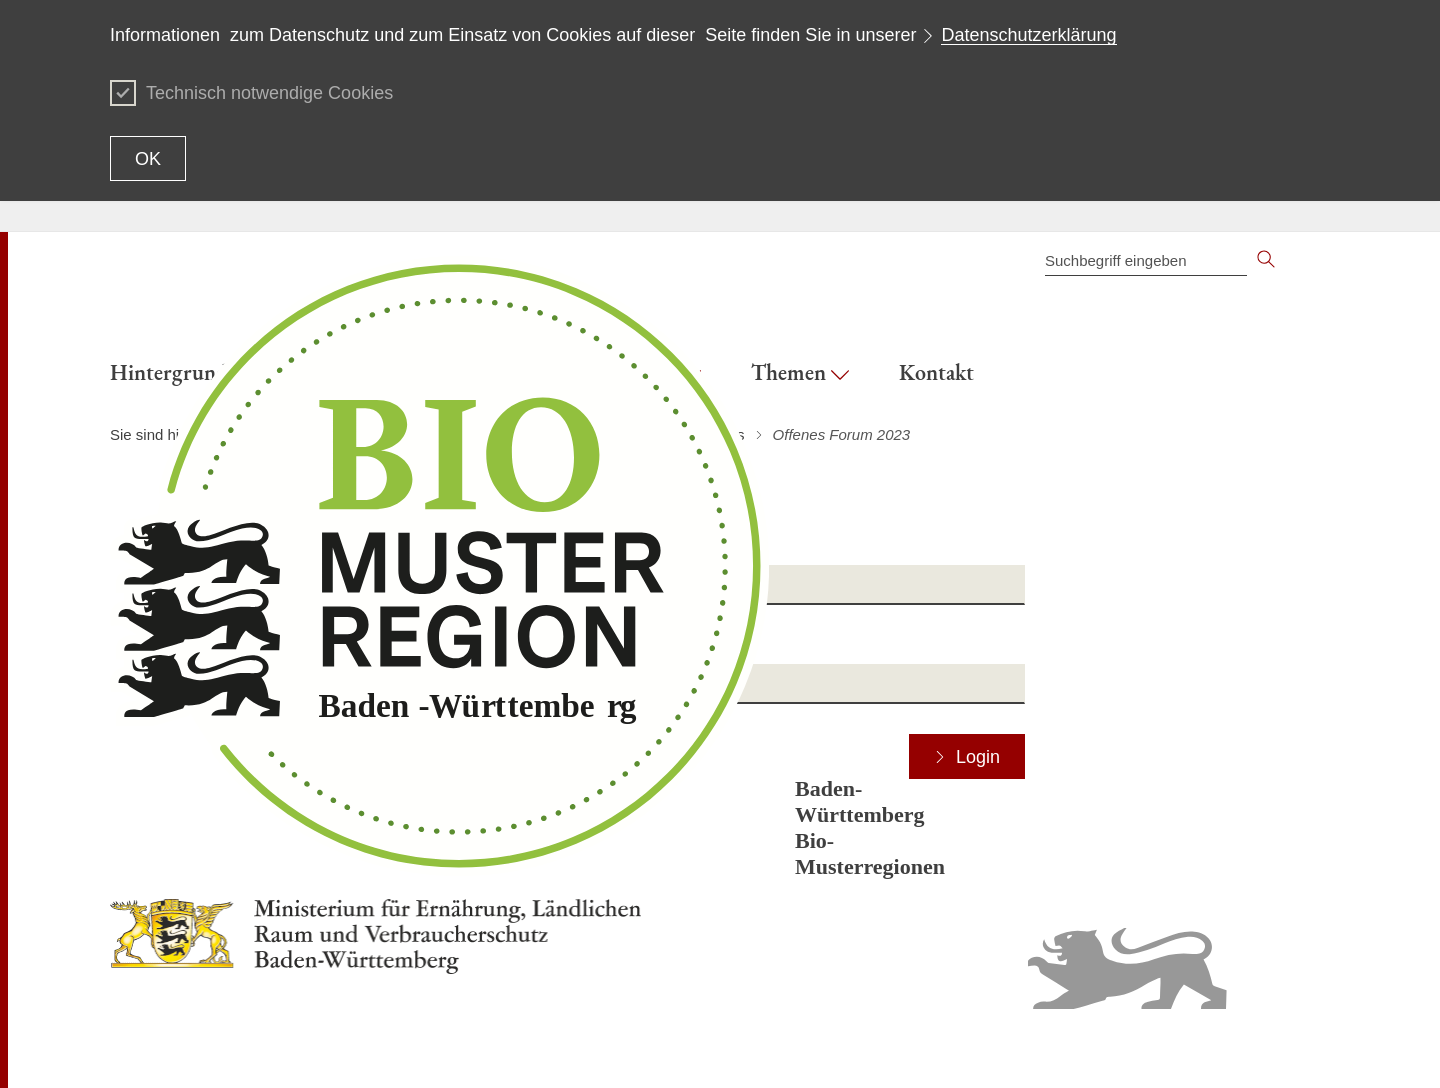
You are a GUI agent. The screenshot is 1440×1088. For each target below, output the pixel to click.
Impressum (1295, 1048)
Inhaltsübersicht (925, 1048)
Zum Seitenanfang (167, 1049)
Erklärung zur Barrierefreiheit (1073, 1048)
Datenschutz (1212, 1048)
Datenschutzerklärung (1028, 35)
